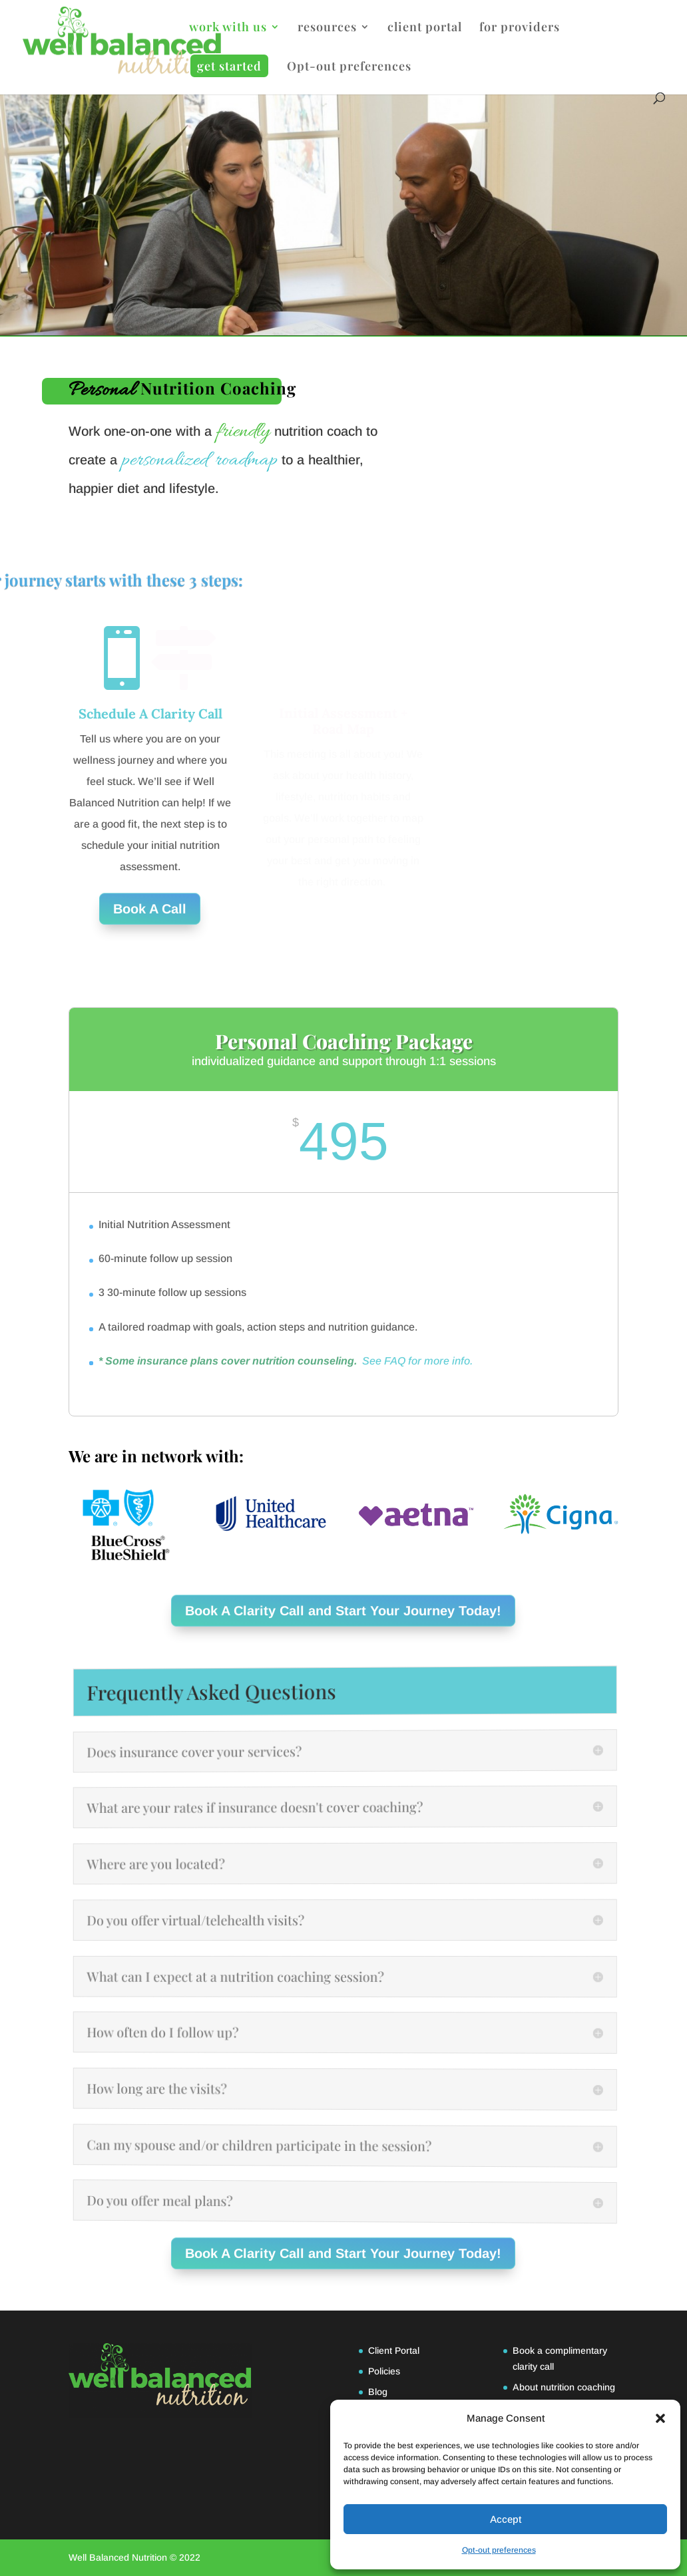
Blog (377, 2391)
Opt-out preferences (499, 2550)
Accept (505, 2519)
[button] (660, 2418)
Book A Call (149, 908)
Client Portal (393, 2350)
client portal (424, 28)
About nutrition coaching (564, 2387)
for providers (519, 28)
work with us (228, 28)
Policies (384, 2371)
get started (229, 66)
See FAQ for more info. (417, 1361)
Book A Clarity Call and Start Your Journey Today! (344, 1610)
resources (327, 28)
